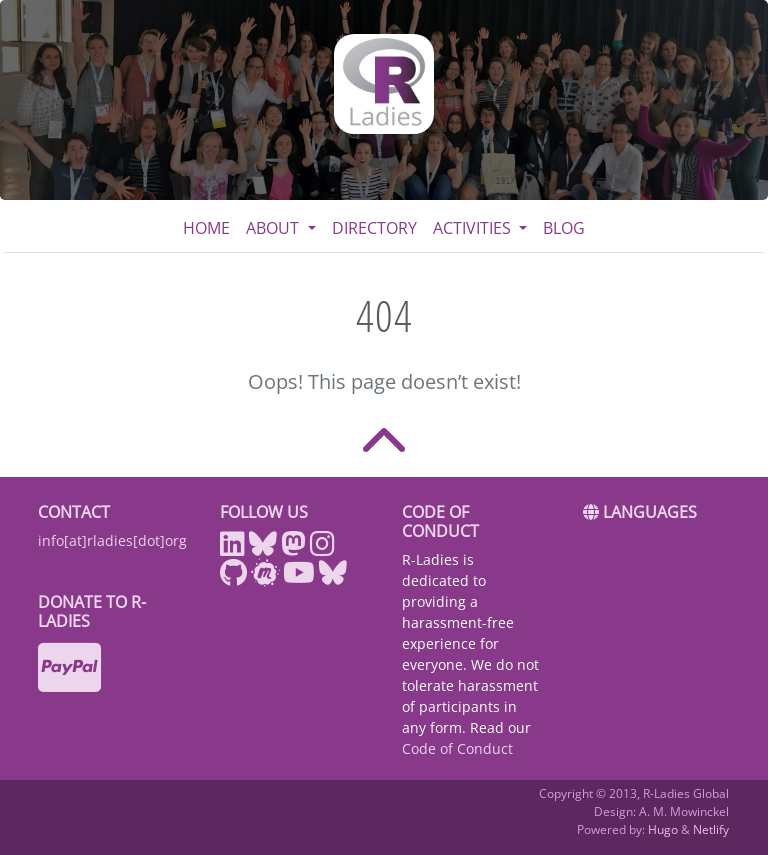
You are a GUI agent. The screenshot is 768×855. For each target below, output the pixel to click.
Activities (474, 228)
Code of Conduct (457, 748)
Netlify (711, 829)
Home (206, 228)
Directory (374, 228)
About (274, 228)
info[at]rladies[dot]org (112, 540)
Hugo (663, 829)
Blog (564, 228)
